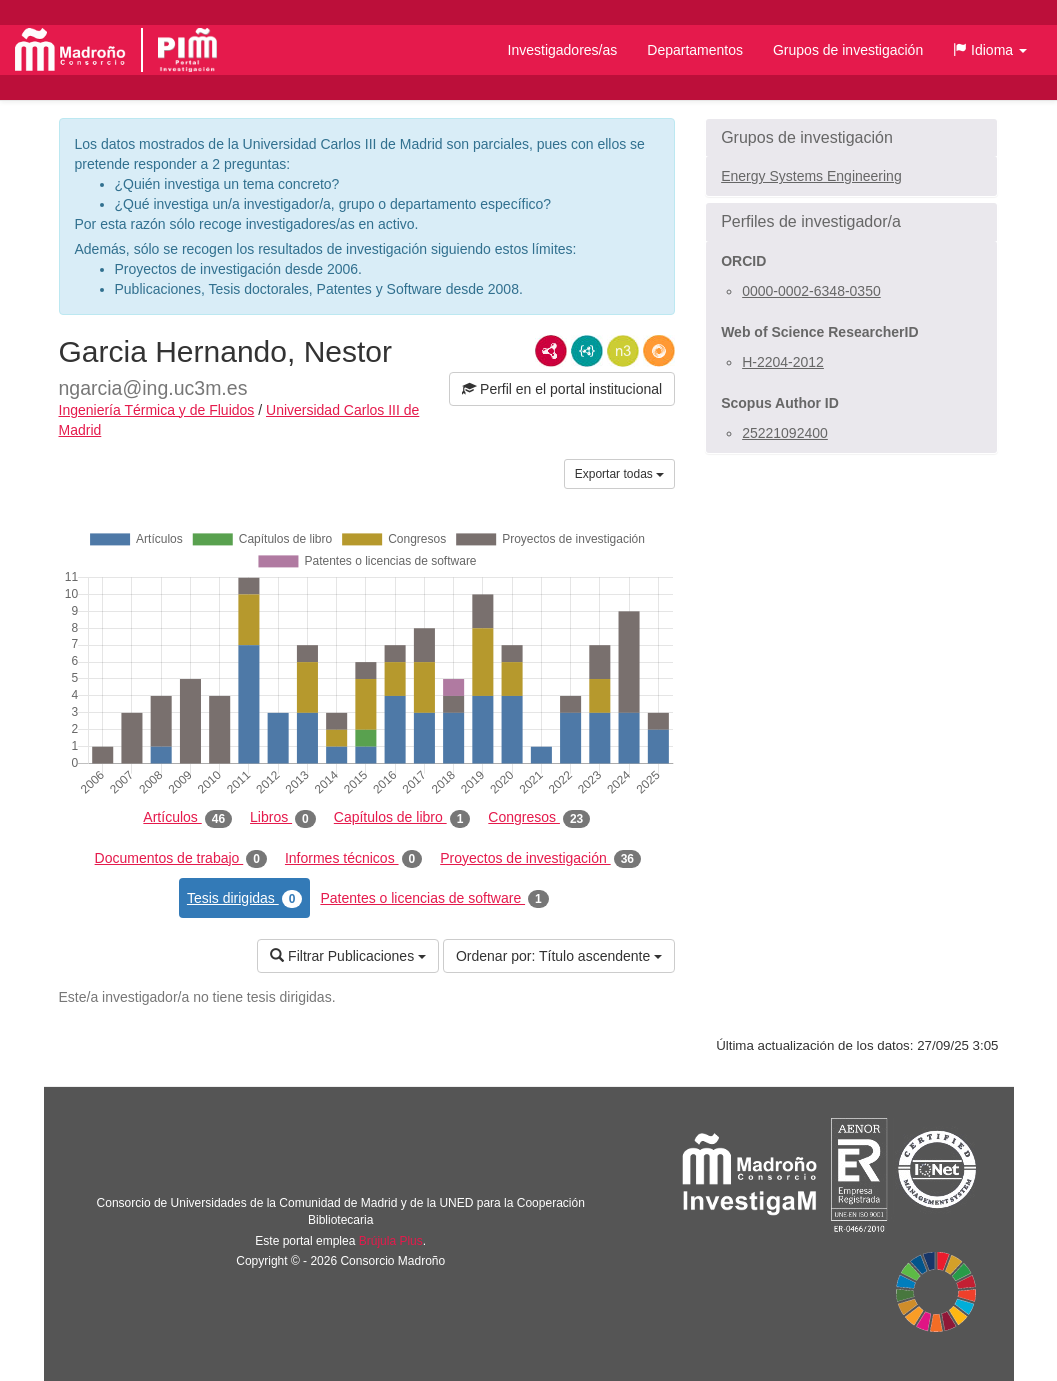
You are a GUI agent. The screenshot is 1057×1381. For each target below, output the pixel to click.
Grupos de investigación (848, 50)
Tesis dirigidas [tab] (245, 899)
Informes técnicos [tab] (353, 859)
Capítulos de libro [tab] (402, 818)
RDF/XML (551, 351)
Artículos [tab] (187, 818)
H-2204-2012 (783, 362)
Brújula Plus (391, 1241)
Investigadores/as (563, 50)
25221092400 (785, 433)
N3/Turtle (623, 351)
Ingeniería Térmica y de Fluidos (157, 410)
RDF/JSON (659, 351)
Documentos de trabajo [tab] (181, 859)
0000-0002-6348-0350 (811, 291)
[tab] (851, 138)
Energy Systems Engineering (811, 176)
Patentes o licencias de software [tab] (434, 899)
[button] (990, 50)
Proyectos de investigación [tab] (540, 859)
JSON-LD (587, 351)
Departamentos (695, 50)
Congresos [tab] (539, 818)
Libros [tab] (283, 818)
